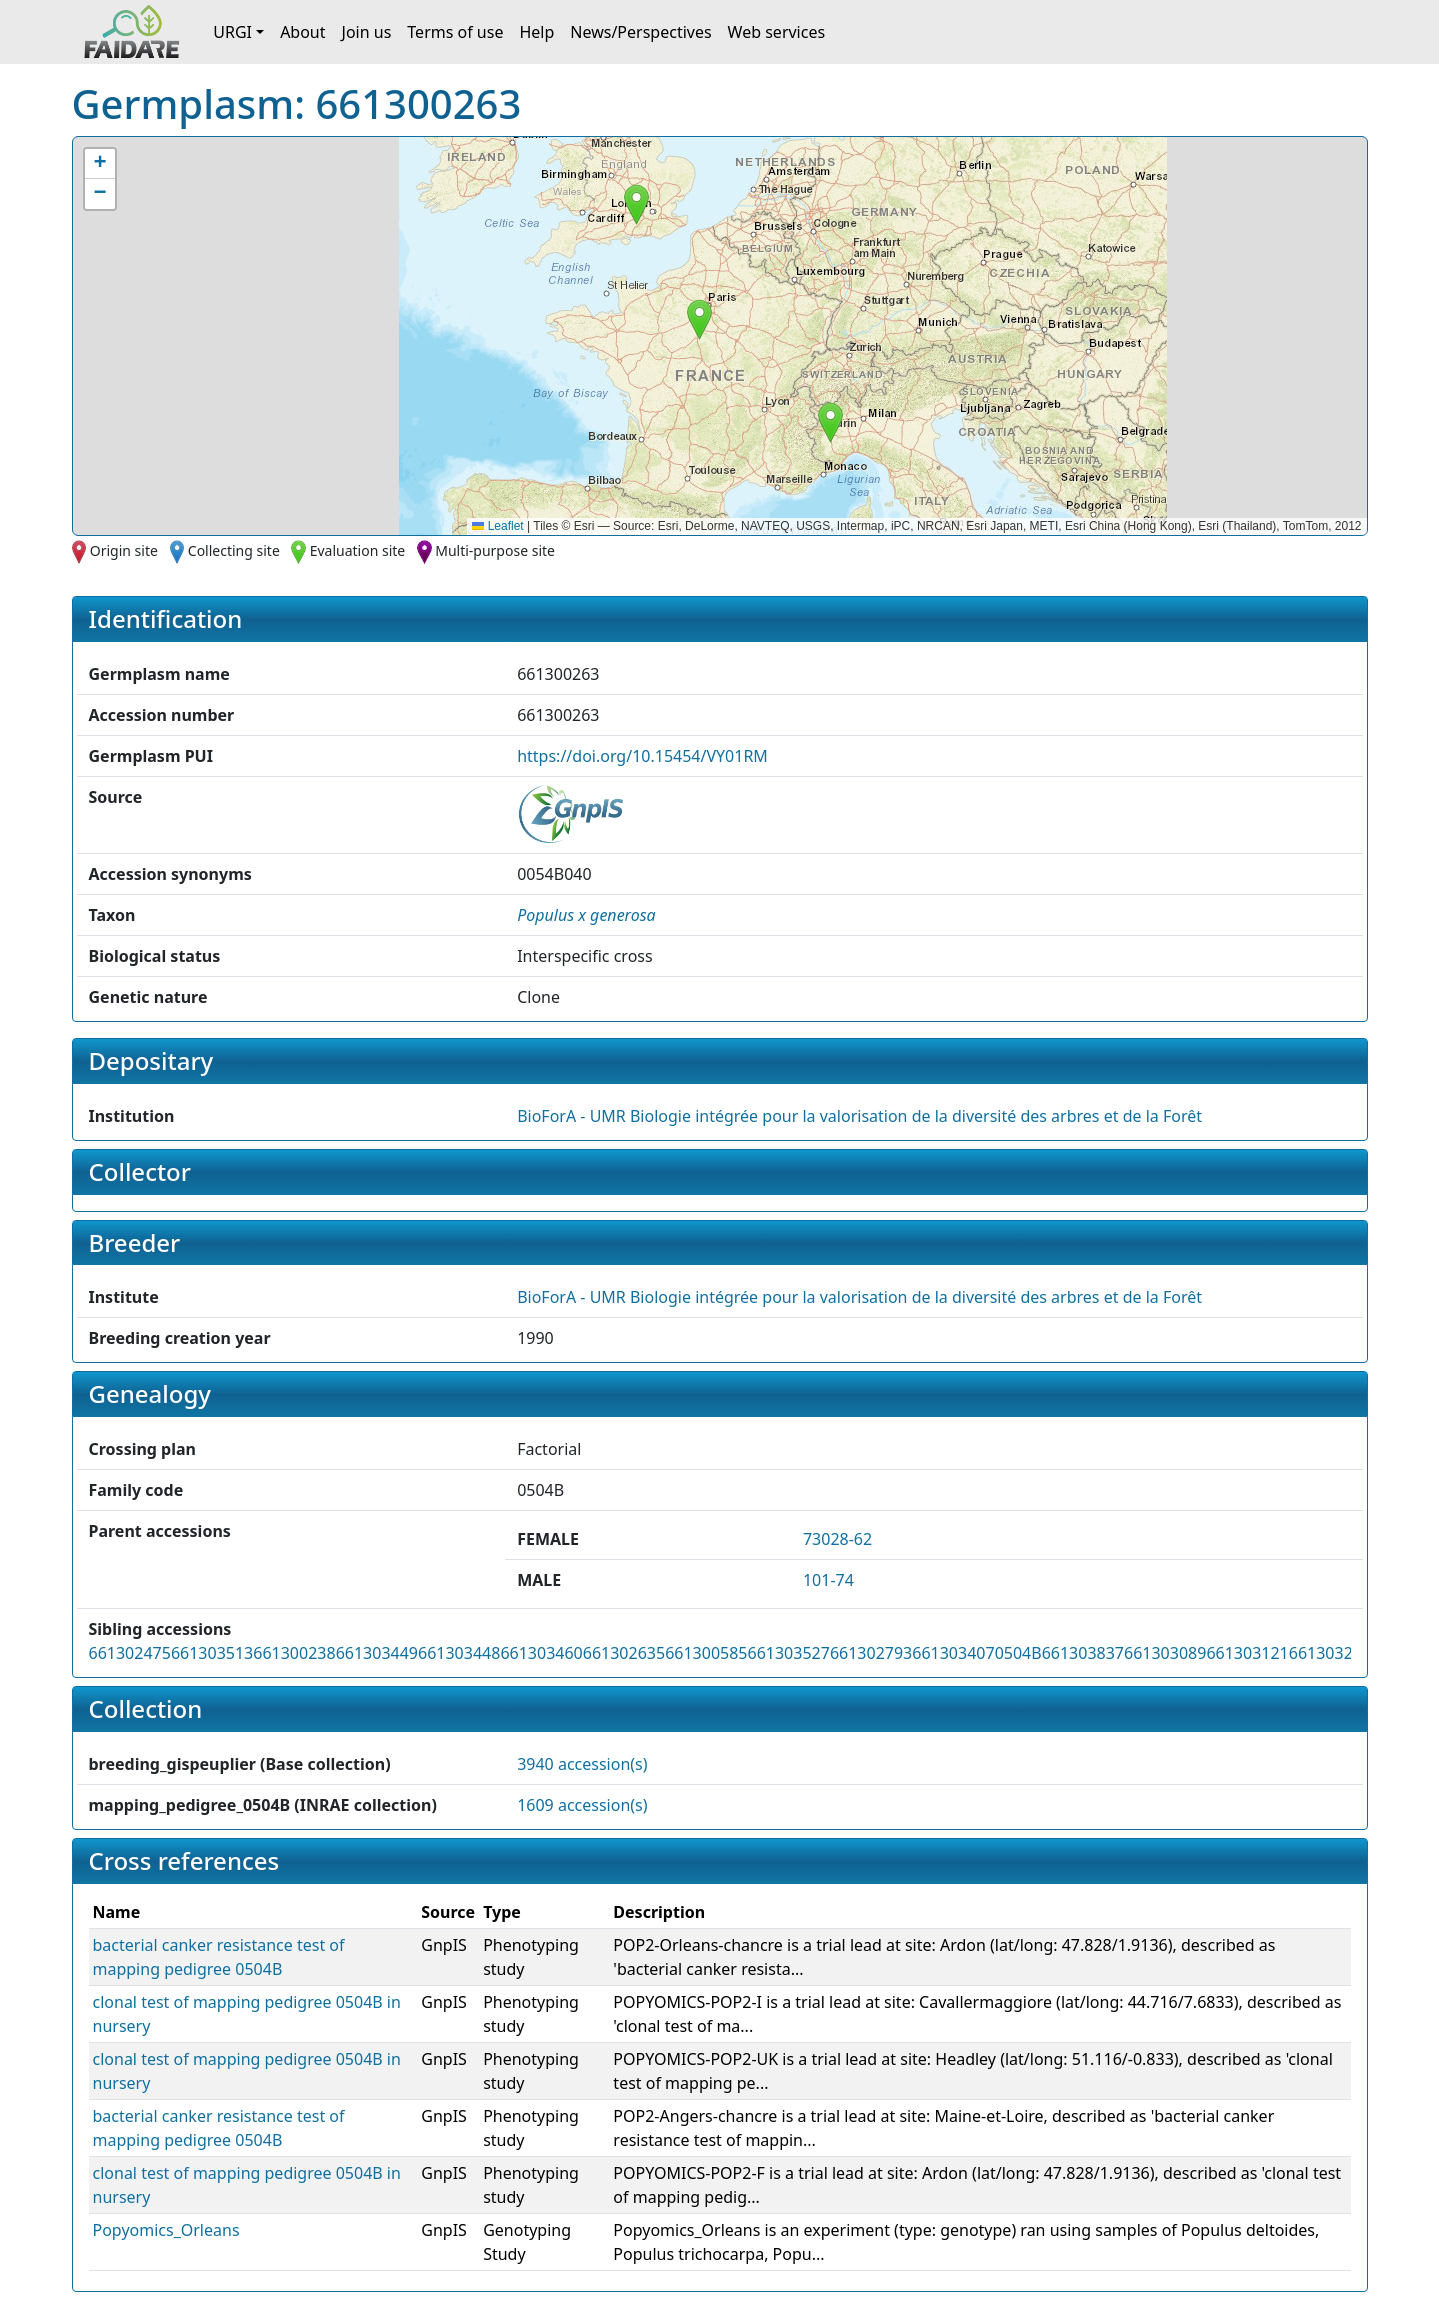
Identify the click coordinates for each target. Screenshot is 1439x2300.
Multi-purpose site (495, 550)
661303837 (1083, 1653)
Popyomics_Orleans (166, 2230)
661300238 (294, 1653)
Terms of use (455, 32)
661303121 (1247, 1653)
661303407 (953, 1653)
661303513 (212, 1653)
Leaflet (497, 526)
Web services (777, 32)
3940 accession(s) (582, 1764)
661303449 (377, 1653)
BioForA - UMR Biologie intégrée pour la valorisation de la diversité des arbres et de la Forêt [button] (859, 1116)
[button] (830, 422)
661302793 (871, 1653)
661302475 (130, 1653)
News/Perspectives (640, 32)
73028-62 (837, 1539)
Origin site (124, 550)
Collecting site (234, 550)
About (302, 32)
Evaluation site (358, 550)
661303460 (541, 1653)
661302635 (624, 1653)
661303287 (1330, 1653)
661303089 (1165, 1653)
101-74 (828, 1580)
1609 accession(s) (582, 1805)
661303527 (789, 1653)
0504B (1018, 1653)
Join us (367, 32)
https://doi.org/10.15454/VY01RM (642, 756)
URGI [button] (232, 32)
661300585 (706, 1653)
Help (536, 32)
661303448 (459, 1653)
